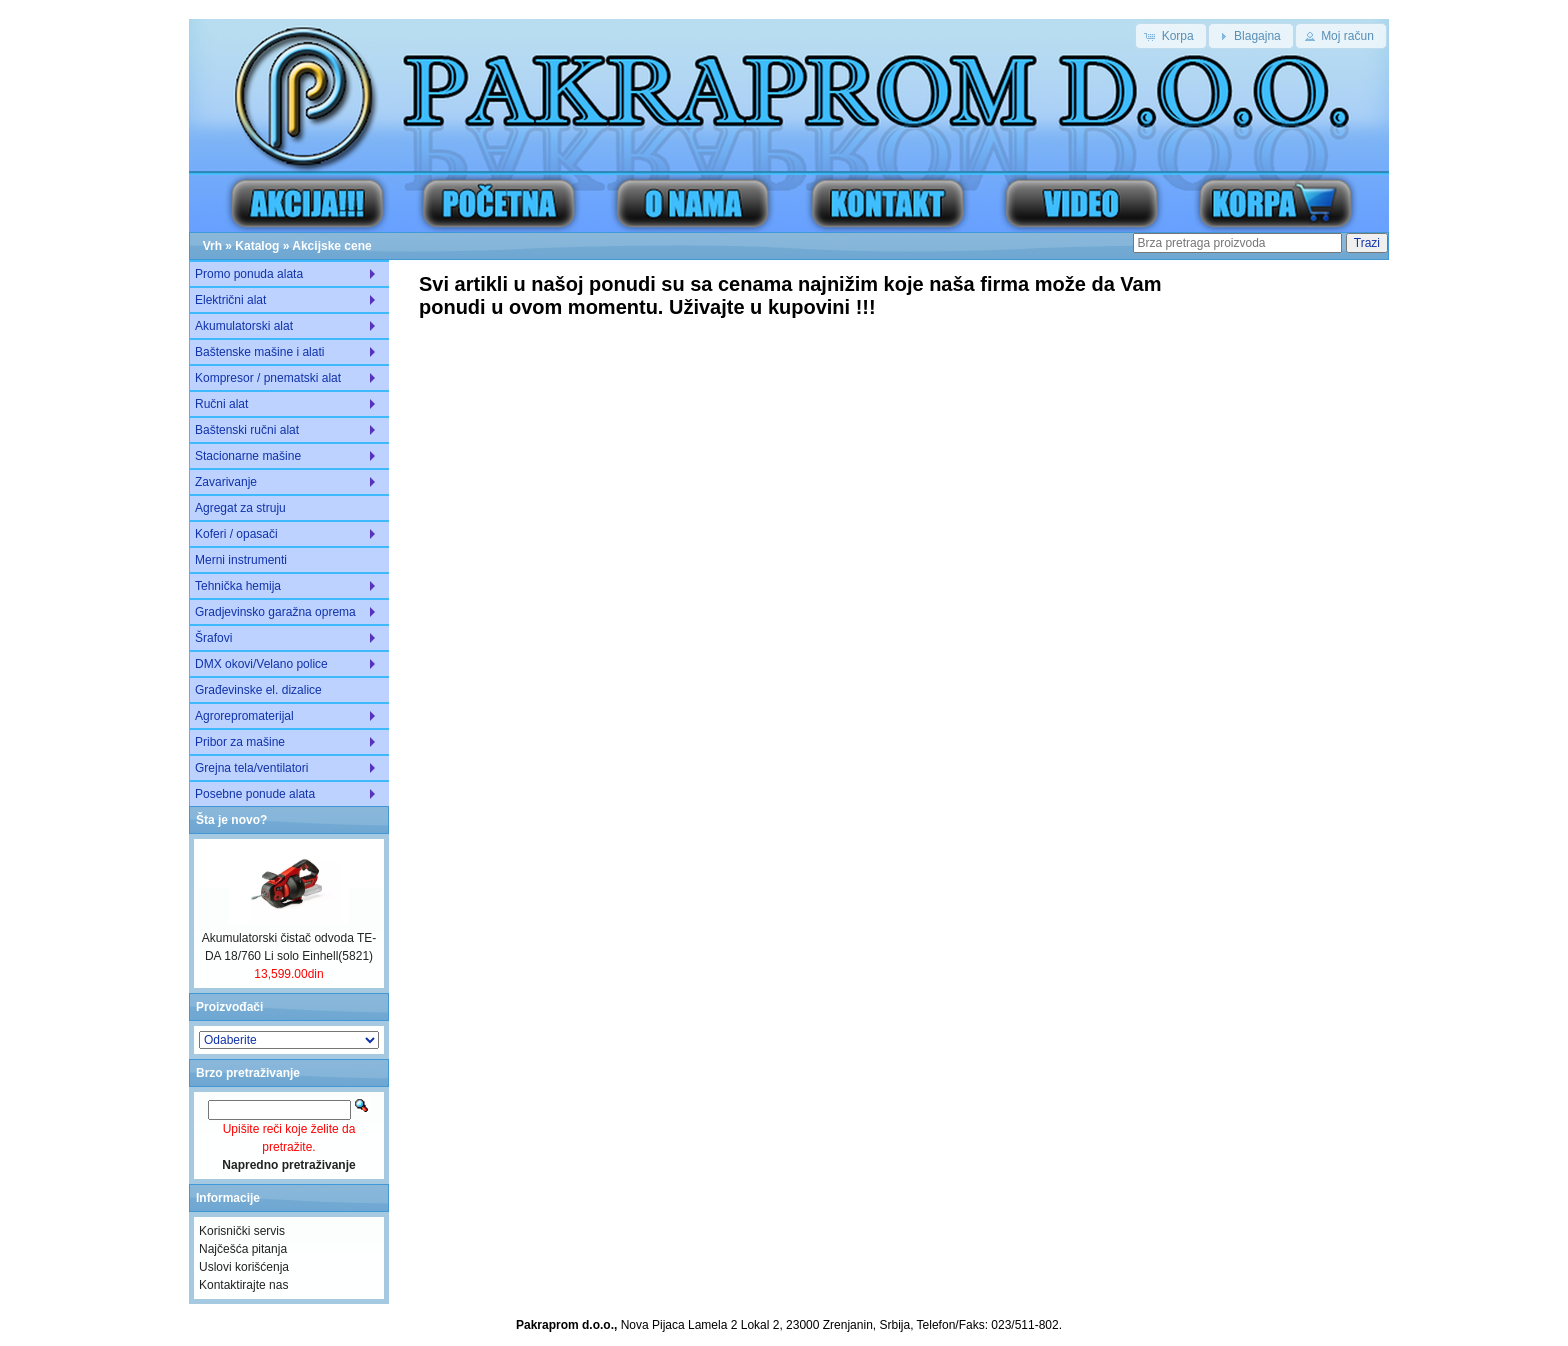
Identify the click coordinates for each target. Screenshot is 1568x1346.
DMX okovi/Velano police (261, 664)
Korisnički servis (242, 1231)
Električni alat (230, 300)
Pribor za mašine (240, 742)
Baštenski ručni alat (247, 430)
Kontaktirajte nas (243, 1285)
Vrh (212, 246)
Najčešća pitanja (243, 1249)
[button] (1170, 36)
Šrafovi (213, 638)
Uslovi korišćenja (244, 1267)
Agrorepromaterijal (244, 716)
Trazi (1367, 243)
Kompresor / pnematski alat (268, 378)
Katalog (257, 246)
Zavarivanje (226, 482)
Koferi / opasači (236, 534)
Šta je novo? (231, 820)
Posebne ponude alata (255, 794)
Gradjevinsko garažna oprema (275, 612)
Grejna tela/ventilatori (251, 768)
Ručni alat (221, 404)
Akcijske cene (331, 246)
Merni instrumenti (241, 560)
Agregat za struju (240, 508)
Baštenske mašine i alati (259, 352)
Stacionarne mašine (248, 456)
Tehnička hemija (238, 586)
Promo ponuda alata (249, 274)
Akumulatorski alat (244, 326)
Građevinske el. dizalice (258, 690)
